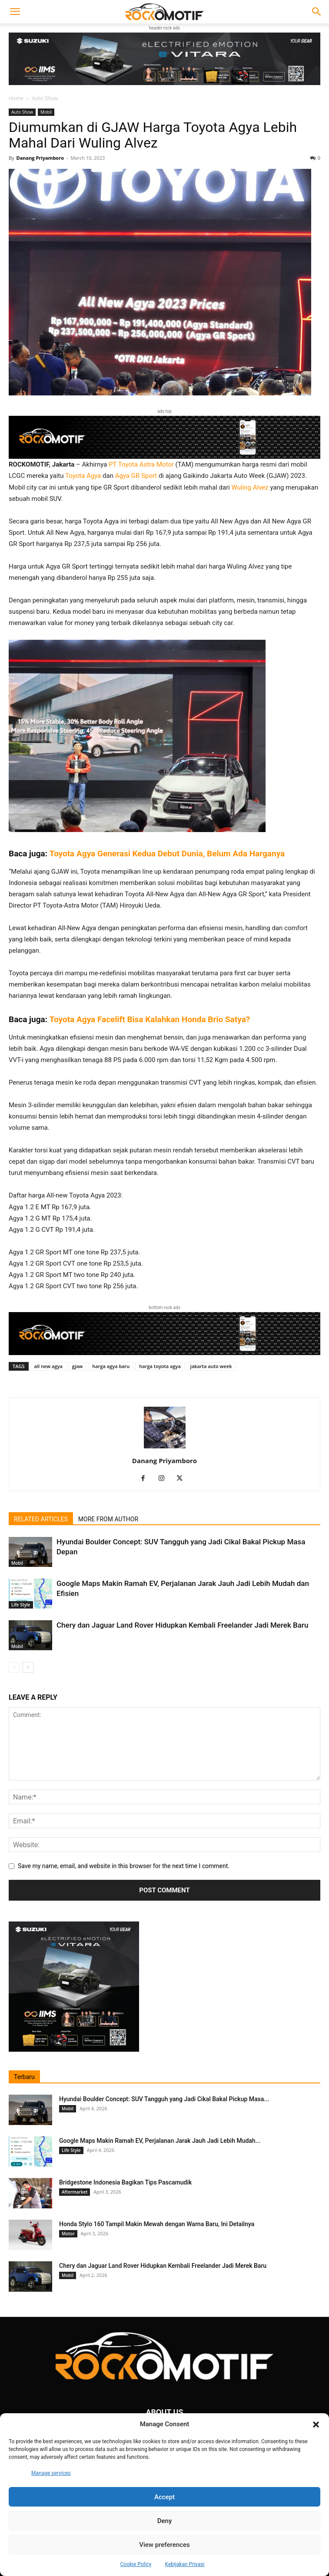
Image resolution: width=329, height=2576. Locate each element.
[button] (316, 2424)
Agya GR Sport (136, 476)
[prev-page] (14, 1667)
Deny (164, 2521)
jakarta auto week (211, 1366)
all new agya (48, 1366)
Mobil (46, 112)
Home (16, 98)
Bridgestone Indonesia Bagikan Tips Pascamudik (125, 2182)
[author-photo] (165, 1448)
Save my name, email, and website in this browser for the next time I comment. (123, 1865)
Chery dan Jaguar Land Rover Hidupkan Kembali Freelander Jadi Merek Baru (182, 1625)
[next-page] (28, 1667)
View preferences (164, 2545)
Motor (68, 2234)
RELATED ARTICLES (41, 1519)
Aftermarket (74, 2192)
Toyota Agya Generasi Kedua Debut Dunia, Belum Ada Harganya (167, 854)
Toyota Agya (83, 476)
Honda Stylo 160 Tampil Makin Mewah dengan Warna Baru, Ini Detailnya (156, 2224)
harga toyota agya (159, 1366)
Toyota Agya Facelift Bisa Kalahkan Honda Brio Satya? (150, 1019)
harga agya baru (111, 1366)
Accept (164, 2497)
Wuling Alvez (250, 487)
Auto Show (45, 98)
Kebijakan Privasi (185, 2564)
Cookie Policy (136, 2564)
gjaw (77, 1366)
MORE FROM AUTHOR (108, 1519)
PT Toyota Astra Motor (141, 464)
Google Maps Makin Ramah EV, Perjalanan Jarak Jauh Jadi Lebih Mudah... (159, 2140)
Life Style (20, 1605)
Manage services (51, 2473)
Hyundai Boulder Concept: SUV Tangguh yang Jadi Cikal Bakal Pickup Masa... (164, 2099)
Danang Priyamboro (40, 158)
